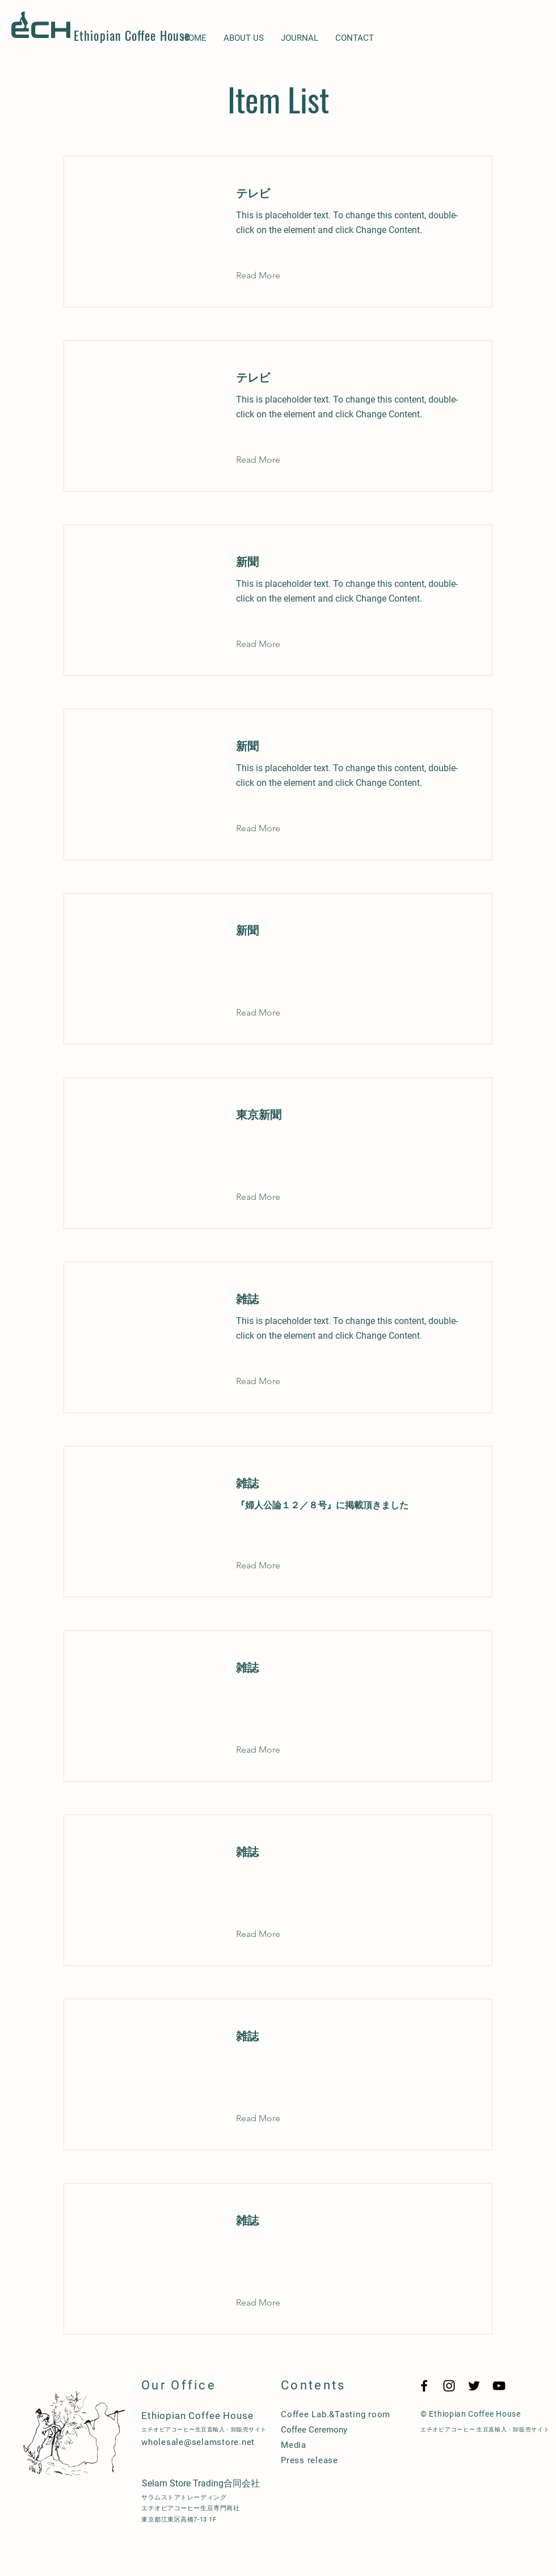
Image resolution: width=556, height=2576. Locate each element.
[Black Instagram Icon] (449, 2385)
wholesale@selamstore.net (198, 2442)
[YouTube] (499, 2385)
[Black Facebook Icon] (424, 2385)
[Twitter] (474, 2385)
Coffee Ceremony (314, 2430)
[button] (267, 275)
